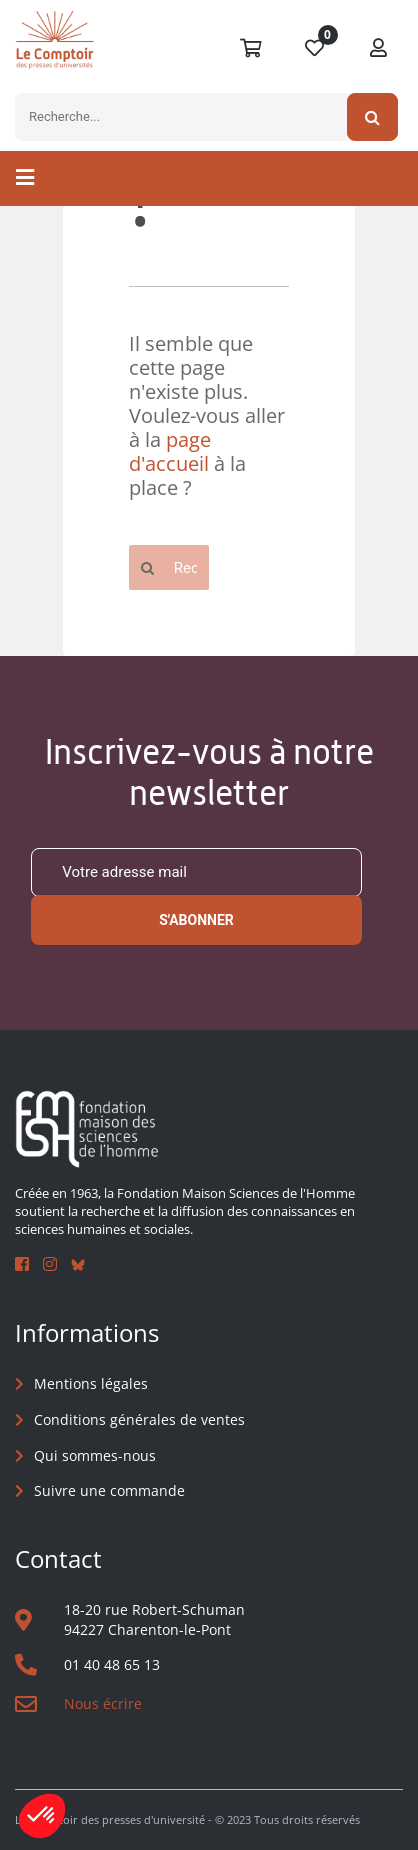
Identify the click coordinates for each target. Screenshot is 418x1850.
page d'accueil (170, 451)
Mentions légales (91, 1383)
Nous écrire (103, 1703)
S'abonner (196, 920)
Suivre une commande (109, 1490)
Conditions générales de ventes (139, 1419)
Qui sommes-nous (95, 1455)
